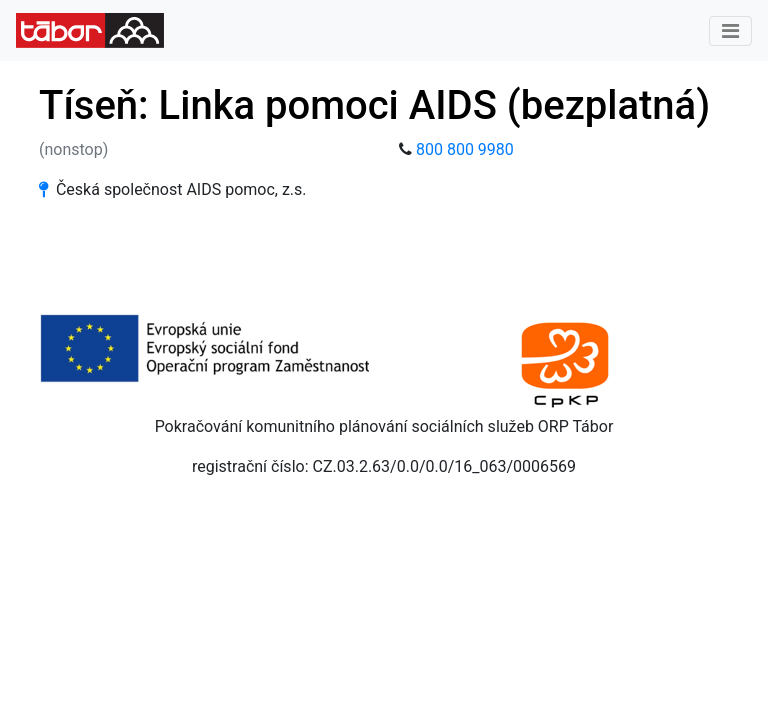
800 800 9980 (465, 149)
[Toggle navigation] (730, 31)
